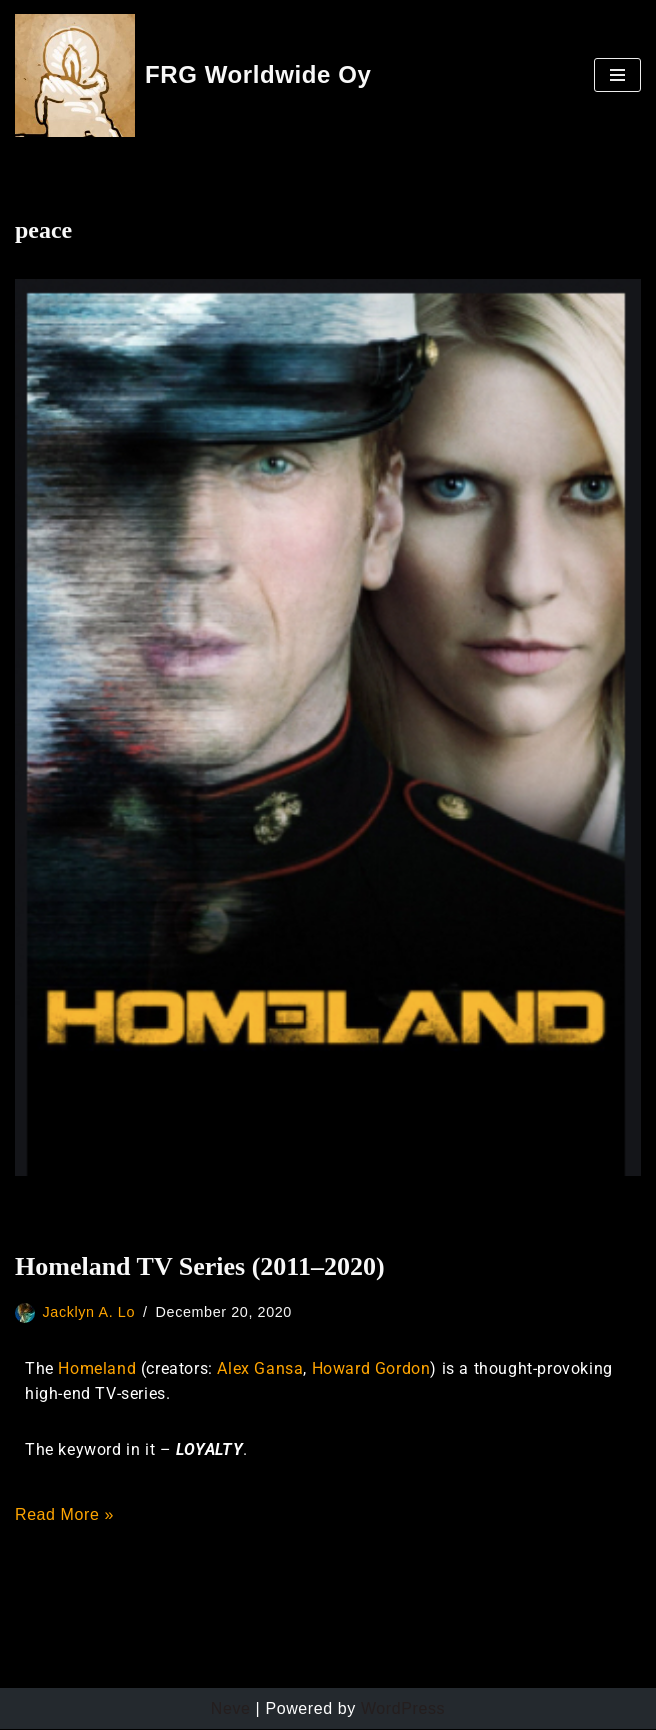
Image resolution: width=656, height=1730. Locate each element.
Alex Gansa (260, 1368)
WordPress (403, 1708)
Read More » (64, 1515)
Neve (231, 1708)
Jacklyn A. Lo (89, 1312)
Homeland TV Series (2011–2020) (200, 1266)
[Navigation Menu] (617, 75)
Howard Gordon (371, 1368)
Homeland (97, 1368)
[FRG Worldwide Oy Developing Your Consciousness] (193, 75)
